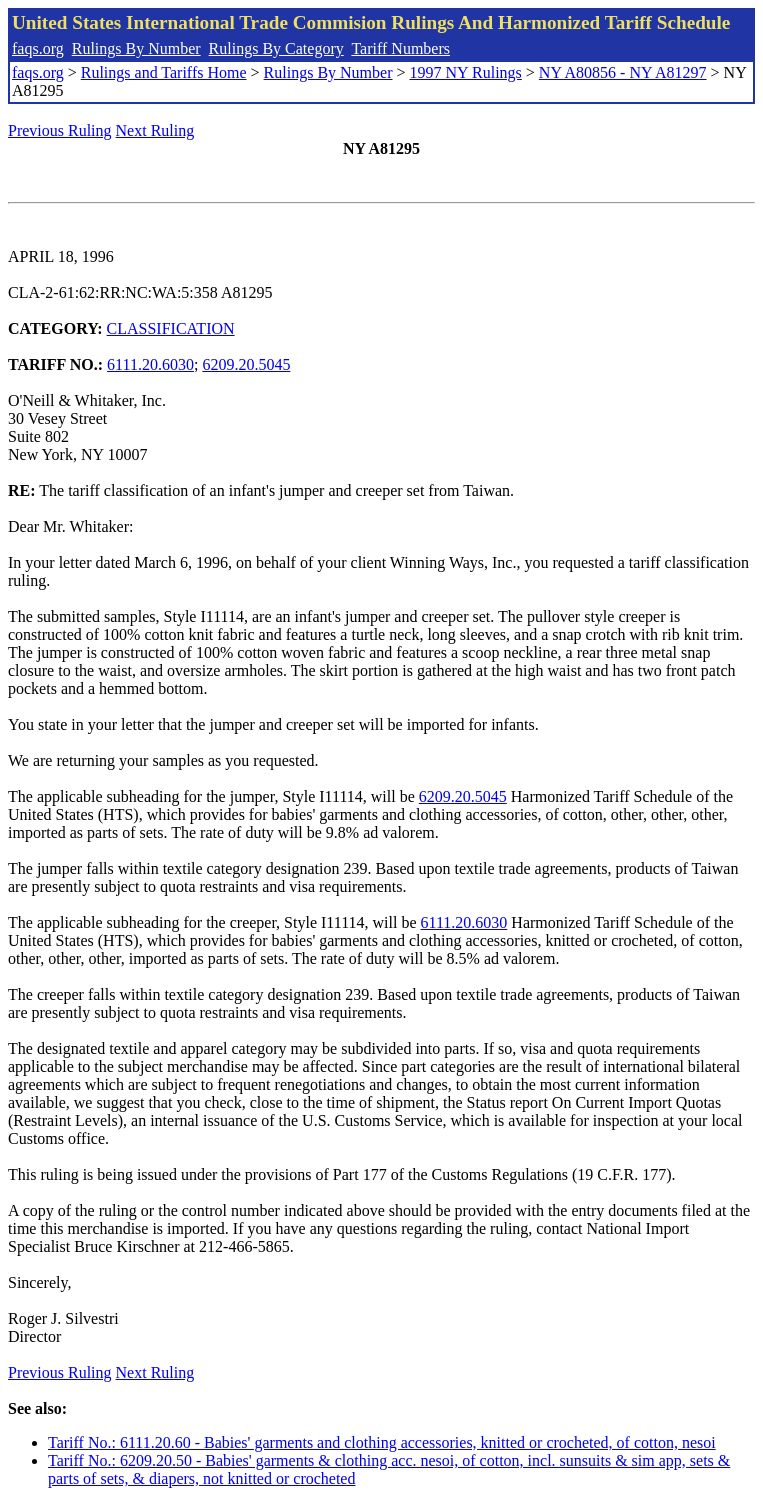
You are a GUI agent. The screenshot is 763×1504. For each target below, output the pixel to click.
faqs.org (38, 48)
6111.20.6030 (150, 364)
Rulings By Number (136, 48)
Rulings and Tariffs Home (164, 72)
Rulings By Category (276, 48)
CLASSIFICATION (171, 328)
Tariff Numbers (400, 48)
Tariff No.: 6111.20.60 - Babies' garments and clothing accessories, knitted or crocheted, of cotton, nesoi (382, 1442)
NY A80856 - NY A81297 (623, 72)
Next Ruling (155, 130)
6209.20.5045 (246, 364)
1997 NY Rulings (466, 72)
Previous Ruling (60, 130)
